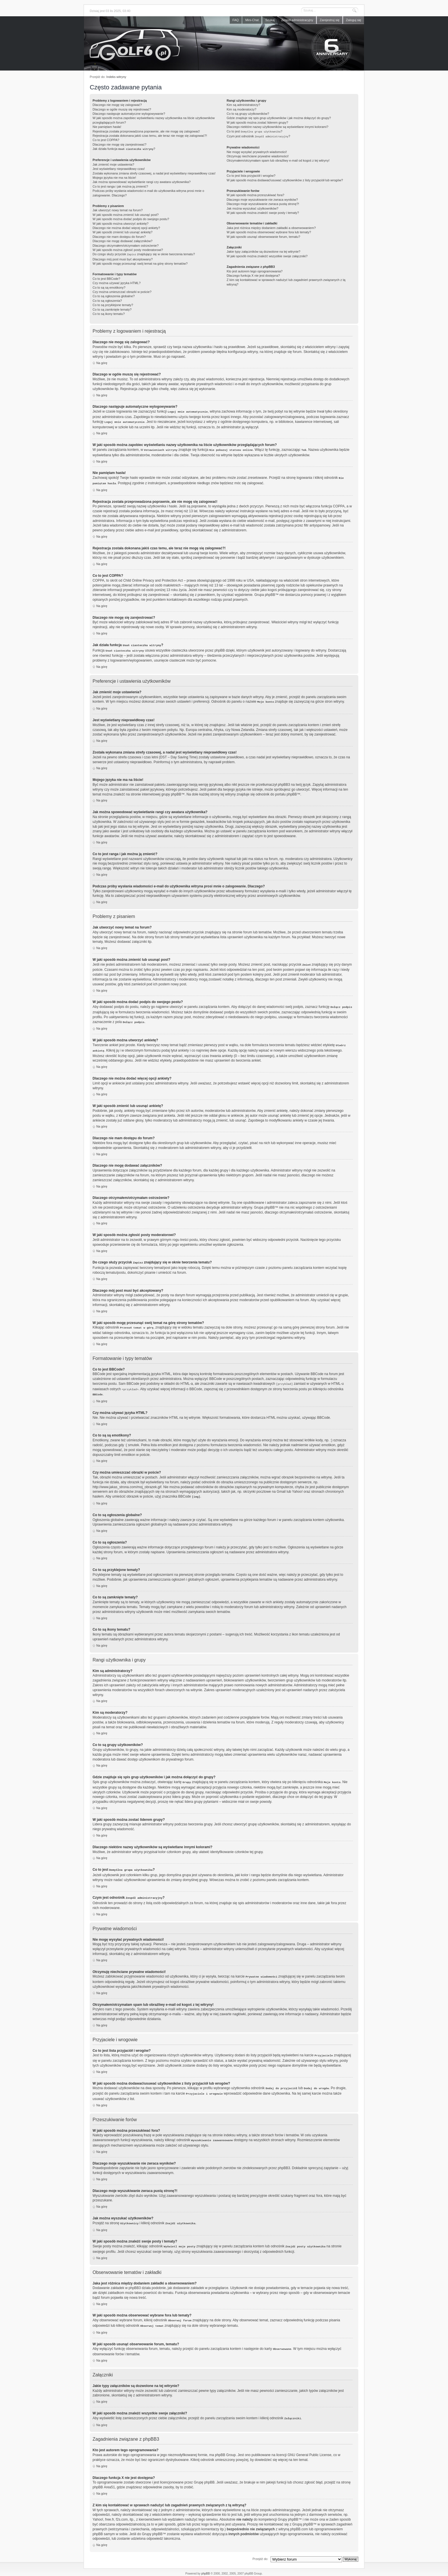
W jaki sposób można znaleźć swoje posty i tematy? (263, 211)
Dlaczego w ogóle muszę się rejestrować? (122, 109)
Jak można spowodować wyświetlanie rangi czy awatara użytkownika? (142, 181)
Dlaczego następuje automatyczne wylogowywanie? (129, 113)
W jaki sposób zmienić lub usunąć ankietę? (123, 231)
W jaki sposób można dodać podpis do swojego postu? (131, 218)
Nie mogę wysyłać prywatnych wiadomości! (257, 150)
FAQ (236, 20)
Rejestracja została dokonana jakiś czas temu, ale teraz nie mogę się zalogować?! (150, 135)
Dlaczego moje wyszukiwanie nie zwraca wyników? (262, 198)
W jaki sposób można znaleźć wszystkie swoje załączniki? (267, 255)
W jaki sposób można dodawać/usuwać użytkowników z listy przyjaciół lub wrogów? (285, 179)
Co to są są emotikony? (109, 286)
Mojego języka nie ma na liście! (114, 177)
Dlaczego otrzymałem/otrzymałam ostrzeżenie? (126, 245)
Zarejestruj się (329, 20)
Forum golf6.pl (224, 45)
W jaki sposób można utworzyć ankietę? (121, 223)
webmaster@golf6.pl (229, 2571)
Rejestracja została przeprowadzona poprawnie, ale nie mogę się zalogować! (146, 131)
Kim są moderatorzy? (241, 109)
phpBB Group (225, 2444)
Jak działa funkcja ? (124, 148)
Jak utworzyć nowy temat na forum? (118, 209)
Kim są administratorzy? (243, 105)
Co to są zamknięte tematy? (112, 308)
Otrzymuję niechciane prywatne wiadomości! (258, 155)
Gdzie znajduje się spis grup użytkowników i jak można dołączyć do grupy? (279, 118)
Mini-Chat (252, 20)
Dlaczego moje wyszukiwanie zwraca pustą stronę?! (263, 202)
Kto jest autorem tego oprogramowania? (255, 270)
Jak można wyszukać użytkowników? (252, 207)
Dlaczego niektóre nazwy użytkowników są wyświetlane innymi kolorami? (277, 126)
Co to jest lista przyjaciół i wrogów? (251, 174)
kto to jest (229, 2504)
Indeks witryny (116, 77)
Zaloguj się (353, 20)
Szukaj (270, 20)
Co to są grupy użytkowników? (248, 113)
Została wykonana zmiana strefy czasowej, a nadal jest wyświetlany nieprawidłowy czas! (154, 172)
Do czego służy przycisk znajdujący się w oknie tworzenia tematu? (144, 253)
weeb (234, 2567)
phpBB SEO (247, 2567)
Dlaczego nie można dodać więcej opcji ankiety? (126, 227)
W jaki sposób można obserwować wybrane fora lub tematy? (269, 231)
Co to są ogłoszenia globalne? (114, 295)
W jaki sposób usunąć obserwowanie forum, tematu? (263, 235)
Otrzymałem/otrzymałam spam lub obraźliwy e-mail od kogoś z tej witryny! (278, 159)
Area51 (109, 2477)
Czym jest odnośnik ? (258, 135)
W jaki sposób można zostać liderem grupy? (257, 122)
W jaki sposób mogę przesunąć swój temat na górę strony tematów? (140, 262)
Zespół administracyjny (297, 20)
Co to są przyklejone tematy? (113, 304)
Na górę (101, 361)
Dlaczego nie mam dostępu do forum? (119, 236)
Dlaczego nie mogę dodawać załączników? (123, 240)
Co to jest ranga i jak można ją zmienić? (120, 186)
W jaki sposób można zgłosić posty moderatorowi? (128, 249)
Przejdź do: (260, 2548)
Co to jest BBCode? (106, 277)
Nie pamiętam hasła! (107, 126)
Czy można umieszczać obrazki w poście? (122, 290)
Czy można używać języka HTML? (117, 282)
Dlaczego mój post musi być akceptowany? (123, 258)
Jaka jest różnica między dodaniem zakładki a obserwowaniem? (271, 226)
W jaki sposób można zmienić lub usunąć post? (126, 214)
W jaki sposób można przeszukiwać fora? (255, 194)
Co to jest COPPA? (106, 140)
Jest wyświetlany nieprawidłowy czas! (119, 168)
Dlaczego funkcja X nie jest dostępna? (253, 274)
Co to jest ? (254, 131)
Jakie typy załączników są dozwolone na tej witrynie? (263, 250)
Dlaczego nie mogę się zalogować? (117, 105)
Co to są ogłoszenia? (107, 299)
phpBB (205, 2563)
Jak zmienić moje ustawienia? (113, 164)
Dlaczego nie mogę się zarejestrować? (119, 144)
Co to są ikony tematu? (109, 312)
